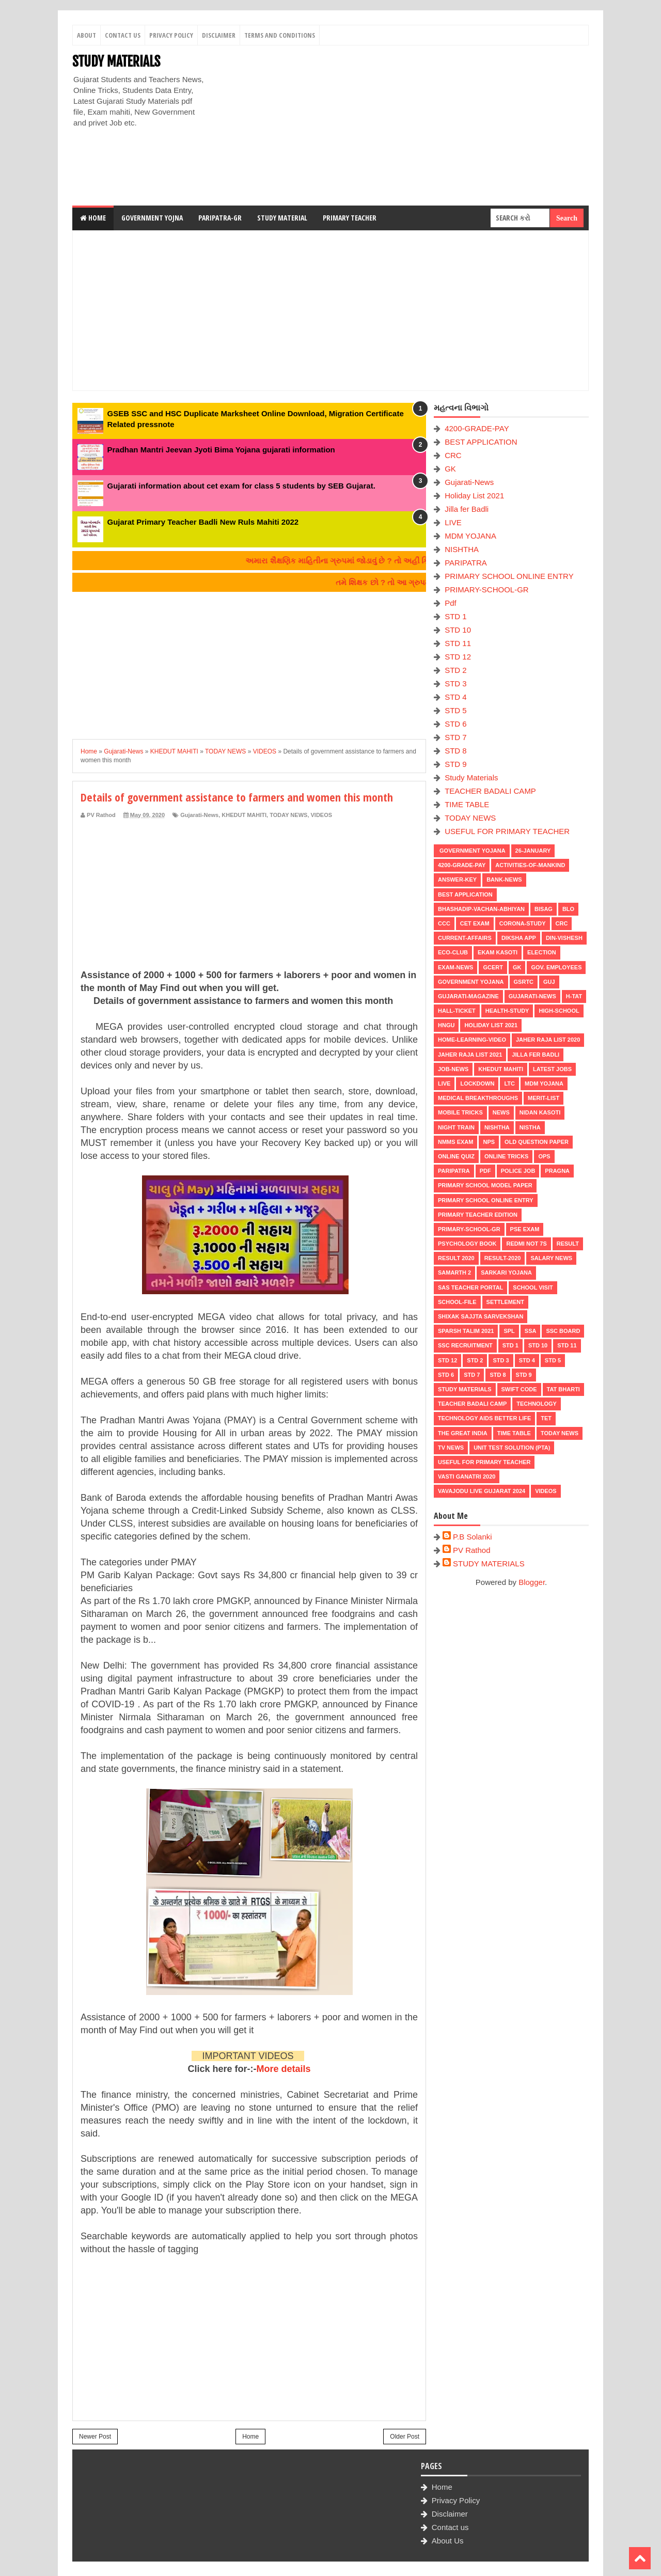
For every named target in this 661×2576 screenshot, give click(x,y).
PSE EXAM (525, 1229)
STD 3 (456, 683)
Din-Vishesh (564, 938)
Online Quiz (456, 1156)
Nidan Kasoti (540, 1112)
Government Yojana (472, 850)
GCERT (493, 967)
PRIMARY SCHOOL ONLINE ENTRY (509, 576)
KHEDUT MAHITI (244, 815)
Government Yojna (152, 218)
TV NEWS (451, 1447)
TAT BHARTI (563, 1389)
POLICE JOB (518, 1171)
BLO (568, 909)
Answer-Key (457, 879)
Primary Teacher (349, 218)
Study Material (282, 218)
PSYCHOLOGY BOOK (467, 1243)
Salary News (551, 1258)
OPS (544, 1156)
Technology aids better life (484, 1418)
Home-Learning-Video (472, 1039)
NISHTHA (462, 549)
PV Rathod (472, 1550)
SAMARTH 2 (454, 1272)
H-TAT (574, 996)
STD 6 (456, 723)
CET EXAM (475, 923)
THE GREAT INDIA (462, 1433)
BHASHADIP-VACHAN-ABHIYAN (481, 909)
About (86, 35)
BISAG (543, 909)
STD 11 (458, 643)
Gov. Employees (556, 967)
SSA (531, 1331)
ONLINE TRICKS (506, 1156)
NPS (489, 1142)
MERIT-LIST (543, 1098)
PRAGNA (557, 1171)
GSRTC (524, 982)
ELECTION (541, 952)
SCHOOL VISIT (533, 1287)
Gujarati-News (199, 815)
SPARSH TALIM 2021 (466, 1331)
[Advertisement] (401, 125)
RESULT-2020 (502, 1258)
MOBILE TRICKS (460, 1112)
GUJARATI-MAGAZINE (468, 996)
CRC (453, 455)
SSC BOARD (563, 1331)
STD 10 (458, 629)
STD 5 (456, 710)
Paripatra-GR (220, 218)
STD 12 (458, 656)
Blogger (531, 1582)
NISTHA (530, 1127)
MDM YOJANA (470, 535)
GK (450, 468)
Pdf (451, 603)
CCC (444, 923)
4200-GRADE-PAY (477, 428)
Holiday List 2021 (474, 495)
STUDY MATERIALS (116, 61)
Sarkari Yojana (506, 1272)
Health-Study (507, 1011)
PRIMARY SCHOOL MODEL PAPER (485, 1185)
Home (93, 218)
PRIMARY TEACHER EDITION (477, 1215)
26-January (533, 850)
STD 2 (456, 670)
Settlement (505, 1302)
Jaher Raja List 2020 (548, 1039)
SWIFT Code (519, 1389)
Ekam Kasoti (497, 952)
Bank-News (504, 879)
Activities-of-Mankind (530, 865)
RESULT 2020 (456, 1258)
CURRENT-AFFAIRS (465, 938)
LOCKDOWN (477, 1083)
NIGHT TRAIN (456, 1127)
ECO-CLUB (453, 952)
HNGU (446, 1025)
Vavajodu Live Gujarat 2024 (481, 1491)
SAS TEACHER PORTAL (470, 1287)
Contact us (450, 2527)
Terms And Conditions (279, 35)
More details (284, 2069)
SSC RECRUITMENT (465, 1345)
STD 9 (456, 764)
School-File (457, 1302)
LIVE (453, 522)
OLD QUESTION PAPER (537, 1142)
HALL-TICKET (457, 1011)
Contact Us (122, 35)
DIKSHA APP (518, 938)
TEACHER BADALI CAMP (490, 791)
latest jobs (552, 1069)
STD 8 (456, 750)
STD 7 (456, 737)
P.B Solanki (472, 1536)
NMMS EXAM (455, 1142)
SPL (508, 1331)
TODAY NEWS (288, 815)
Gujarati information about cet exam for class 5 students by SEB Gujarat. (241, 485)
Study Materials (471, 777)
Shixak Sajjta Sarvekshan (480, 1316)
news (501, 1112)
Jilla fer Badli (467, 509)
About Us (448, 2540)
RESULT (568, 1243)
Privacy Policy (171, 35)
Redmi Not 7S (526, 1243)
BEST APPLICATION (481, 441)
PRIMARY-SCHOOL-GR (487, 589)
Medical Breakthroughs (478, 1098)
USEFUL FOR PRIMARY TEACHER (507, 831)
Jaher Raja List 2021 (470, 1054)
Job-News (453, 1069)
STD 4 (456, 697)
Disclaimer (218, 35)
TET (546, 1418)
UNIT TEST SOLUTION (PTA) (512, 1447)
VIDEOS (322, 815)
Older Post (404, 2436)
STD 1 (456, 616)
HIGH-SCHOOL (559, 1011)
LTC (509, 1083)
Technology (536, 1404)
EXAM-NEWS (455, 967)
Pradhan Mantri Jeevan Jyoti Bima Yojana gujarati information (221, 449)
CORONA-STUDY (522, 923)
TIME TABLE (467, 804)
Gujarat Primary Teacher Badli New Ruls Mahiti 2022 (203, 521)
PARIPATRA (466, 562)
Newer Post (95, 2436)
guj (549, 982)
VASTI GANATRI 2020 (466, 1476)
